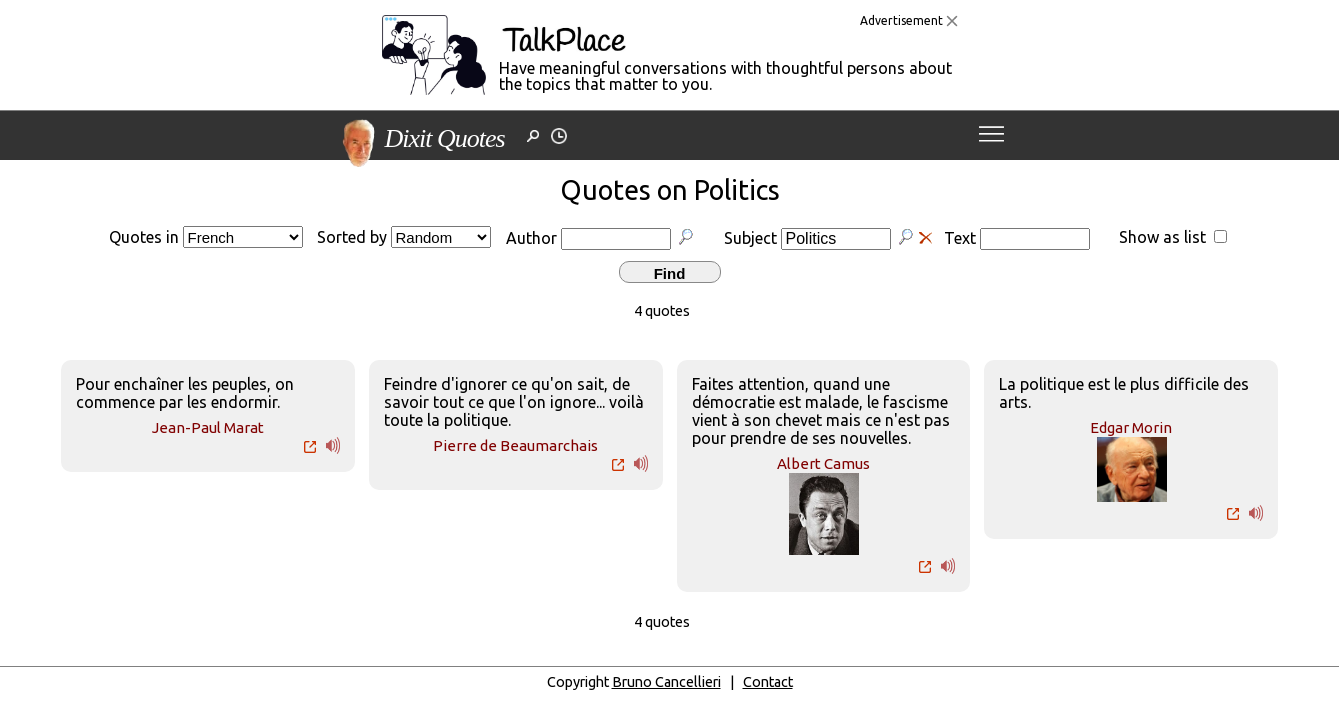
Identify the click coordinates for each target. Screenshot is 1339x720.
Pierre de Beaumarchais (515, 445)
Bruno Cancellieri (666, 682)
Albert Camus (823, 463)
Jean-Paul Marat (208, 427)
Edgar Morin (1131, 427)
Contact (768, 682)
